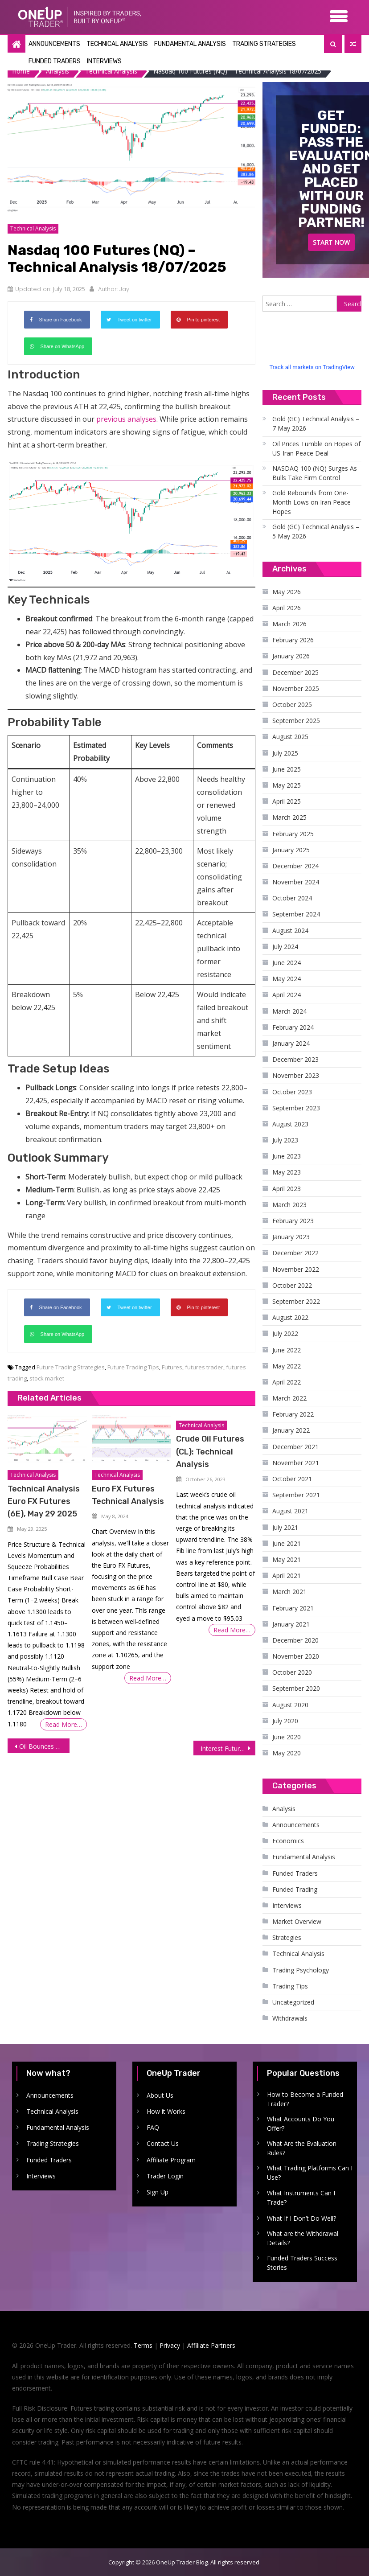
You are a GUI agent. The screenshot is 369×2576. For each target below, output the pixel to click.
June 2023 (286, 1155)
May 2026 (286, 591)
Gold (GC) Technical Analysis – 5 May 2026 (315, 531)
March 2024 (289, 1010)
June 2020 (286, 1736)
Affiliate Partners (211, 2345)
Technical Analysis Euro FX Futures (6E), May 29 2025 (44, 1501)
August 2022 (290, 1317)
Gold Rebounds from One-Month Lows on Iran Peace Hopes (311, 501)
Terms (143, 2345)
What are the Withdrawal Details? (302, 2238)
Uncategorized (293, 2001)
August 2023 (290, 1123)
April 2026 (286, 607)
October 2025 (292, 704)
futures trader (204, 1367)
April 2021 (286, 1575)
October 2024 (292, 897)
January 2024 (291, 1043)
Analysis (283, 1808)
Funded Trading (294, 1888)
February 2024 (293, 1026)
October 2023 (292, 1091)
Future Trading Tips (133, 1367)
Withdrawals (290, 2017)
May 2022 (286, 1365)
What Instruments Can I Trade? (301, 2197)
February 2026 (293, 639)
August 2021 (290, 1510)
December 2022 (295, 1252)
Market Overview (296, 1921)
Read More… (63, 1724)
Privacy (170, 2345)
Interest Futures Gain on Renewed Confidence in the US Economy (228, 1748)
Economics (288, 1840)
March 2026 (289, 623)
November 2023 (295, 1075)
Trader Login (165, 2175)
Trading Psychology (300, 1969)
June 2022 (286, 1349)
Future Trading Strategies (71, 1367)
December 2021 (295, 1446)
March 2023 (289, 1204)
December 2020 (295, 1639)
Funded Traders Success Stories (302, 2262)
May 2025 (286, 785)
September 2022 (296, 1301)
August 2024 (290, 929)
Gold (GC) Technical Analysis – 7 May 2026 (315, 423)
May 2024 (286, 978)
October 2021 (292, 1478)
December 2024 (295, 865)
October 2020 (292, 1672)
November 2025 (295, 687)
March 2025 (289, 817)
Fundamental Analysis (190, 44)
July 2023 (285, 1139)
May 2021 (286, 1559)
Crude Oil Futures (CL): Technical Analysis (210, 1451)
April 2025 (286, 801)
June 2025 (286, 768)
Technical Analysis (117, 44)
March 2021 (289, 1591)
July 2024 (285, 945)
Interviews (104, 61)
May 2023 (286, 1171)
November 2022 (295, 1268)
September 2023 (296, 1107)
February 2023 (293, 1220)
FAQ (153, 2127)
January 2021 (291, 1623)
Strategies (286, 1937)
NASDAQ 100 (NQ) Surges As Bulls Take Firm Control (314, 472)
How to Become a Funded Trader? (305, 2098)
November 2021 (295, 1462)
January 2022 (291, 1430)
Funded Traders (55, 61)
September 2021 (296, 1494)
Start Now (331, 242)
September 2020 (296, 1688)
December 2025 (295, 671)
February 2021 (293, 1607)
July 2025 (285, 752)
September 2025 (296, 720)
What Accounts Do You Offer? (300, 2123)
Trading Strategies (264, 44)
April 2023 (286, 1187)
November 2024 (295, 881)
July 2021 (285, 1526)
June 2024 (286, 962)
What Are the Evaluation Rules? (301, 2148)
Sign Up (157, 2191)
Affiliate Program (171, 2159)
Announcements (54, 44)
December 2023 (295, 1059)
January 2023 (291, 1236)
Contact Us (163, 2143)
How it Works (166, 2111)
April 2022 (286, 1381)
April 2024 (286, 994)
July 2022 (285, 1333)
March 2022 (289, 1397)
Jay (124, 289)
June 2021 (286, 1542)
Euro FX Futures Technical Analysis (128, 1495)
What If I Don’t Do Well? (301, 2217)
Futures (172, 1367)
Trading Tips (290, 1985)
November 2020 (295, 1656)
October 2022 (292, 1284)
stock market (46, 1378)
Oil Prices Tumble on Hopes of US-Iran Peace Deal (316, 447)
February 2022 (293, 1413)
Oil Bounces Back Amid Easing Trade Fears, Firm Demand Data (44, 1746)
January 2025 (291, 849)
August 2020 (290, 1704)
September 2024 (296, 913)
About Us (160, 2094)
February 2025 (293, 833)
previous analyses (126, 419)
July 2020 (285, 1720)
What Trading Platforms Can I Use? (310, 2172)
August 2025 (290, 736)
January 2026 (291, 655)
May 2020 (286, 1752)
